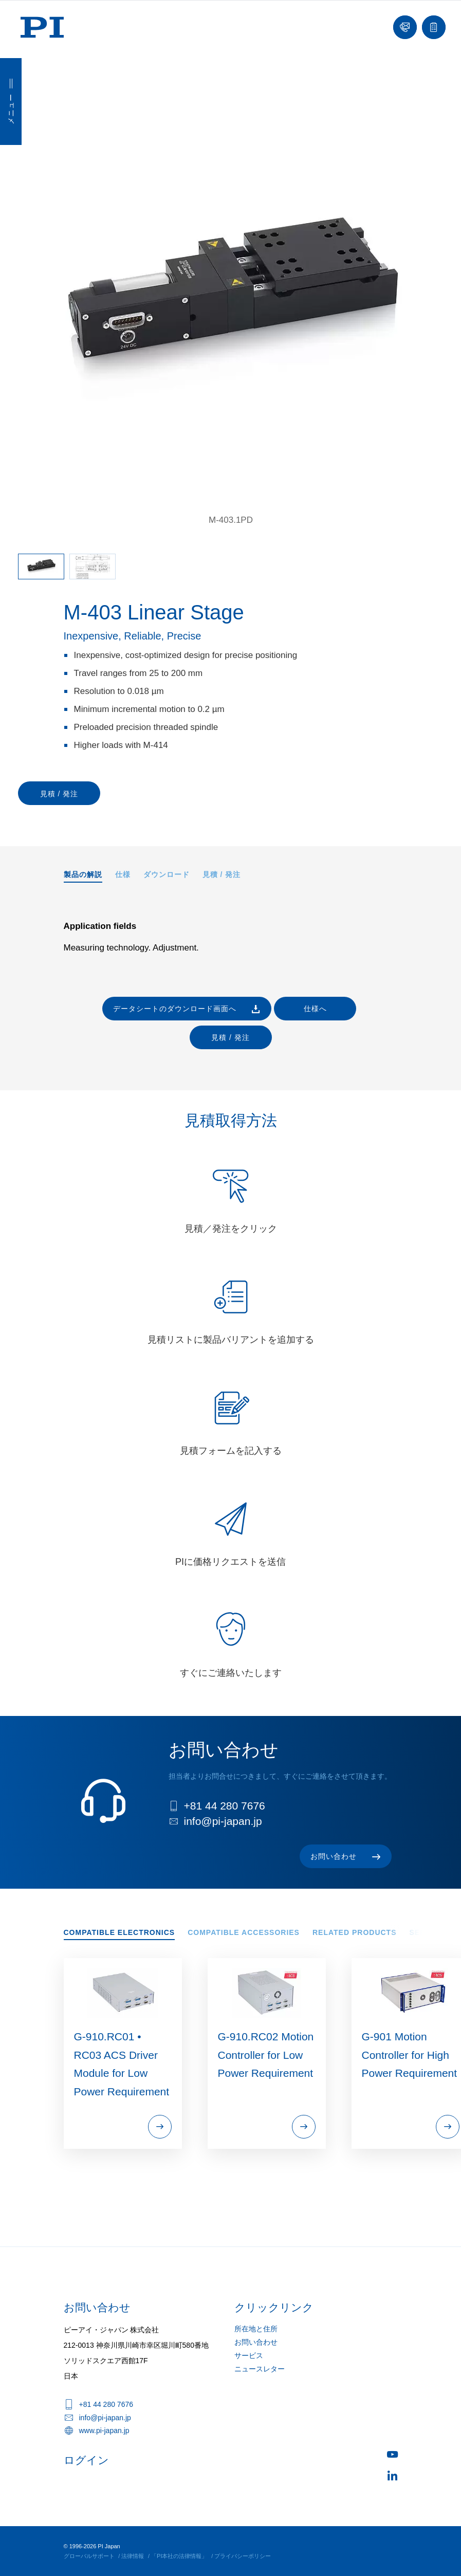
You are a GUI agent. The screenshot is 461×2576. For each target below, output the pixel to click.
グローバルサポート (89, 2556)
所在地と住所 (256, 2329)
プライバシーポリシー (242, 2556)
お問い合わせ (256, 2342)
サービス (248, 2355)
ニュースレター (259, 2369)
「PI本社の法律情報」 (179, 2556)
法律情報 (132, 2556)
